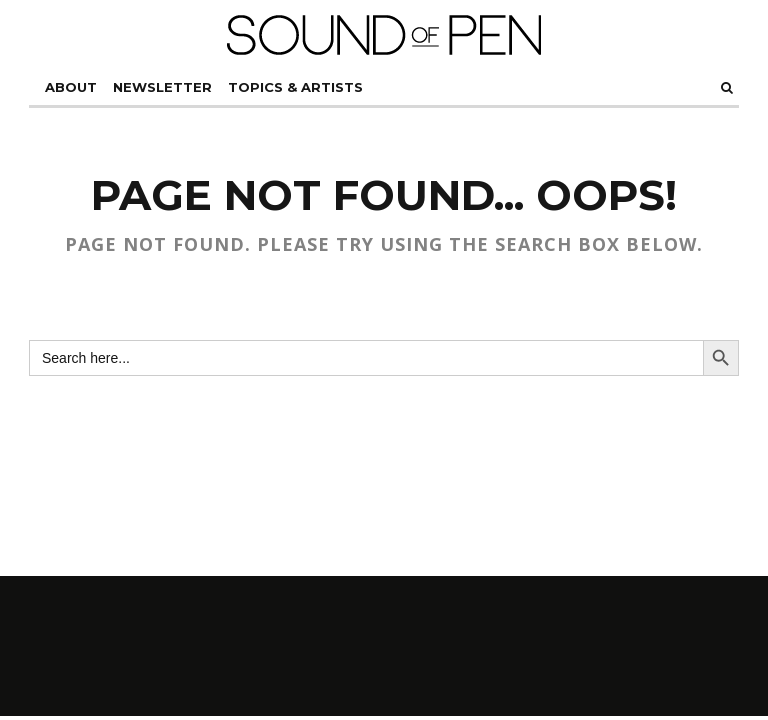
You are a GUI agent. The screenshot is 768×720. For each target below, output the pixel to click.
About (71, 87)
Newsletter (162, 87)
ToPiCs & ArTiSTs (295, 87)
